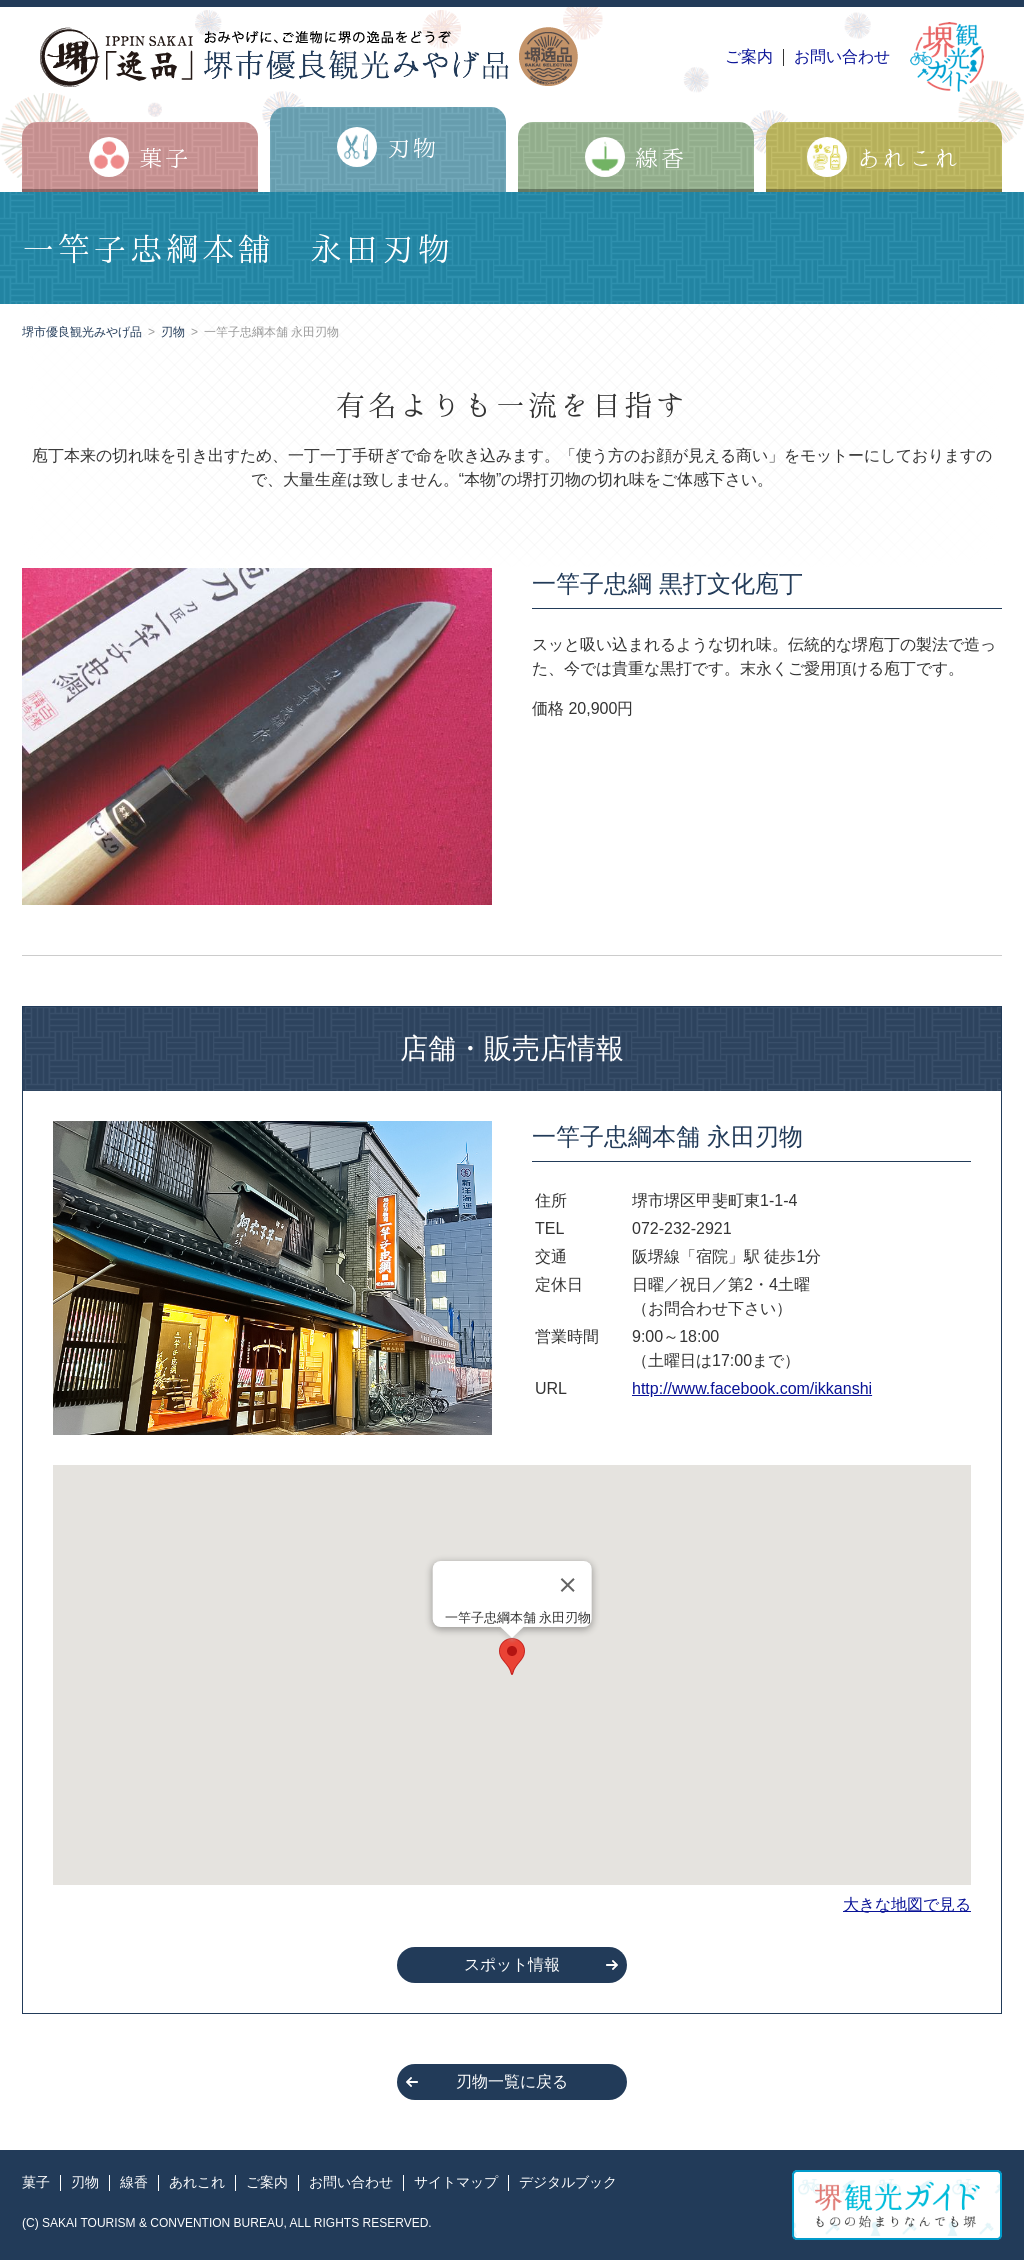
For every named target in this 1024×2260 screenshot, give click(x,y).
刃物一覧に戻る (512, 2081)
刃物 (173, 332)
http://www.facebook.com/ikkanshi (752, 1388)
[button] (512, 1656)
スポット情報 (512, 1964)
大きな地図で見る (907, 1904)
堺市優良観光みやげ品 (82, 332)
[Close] (567, 1585)
